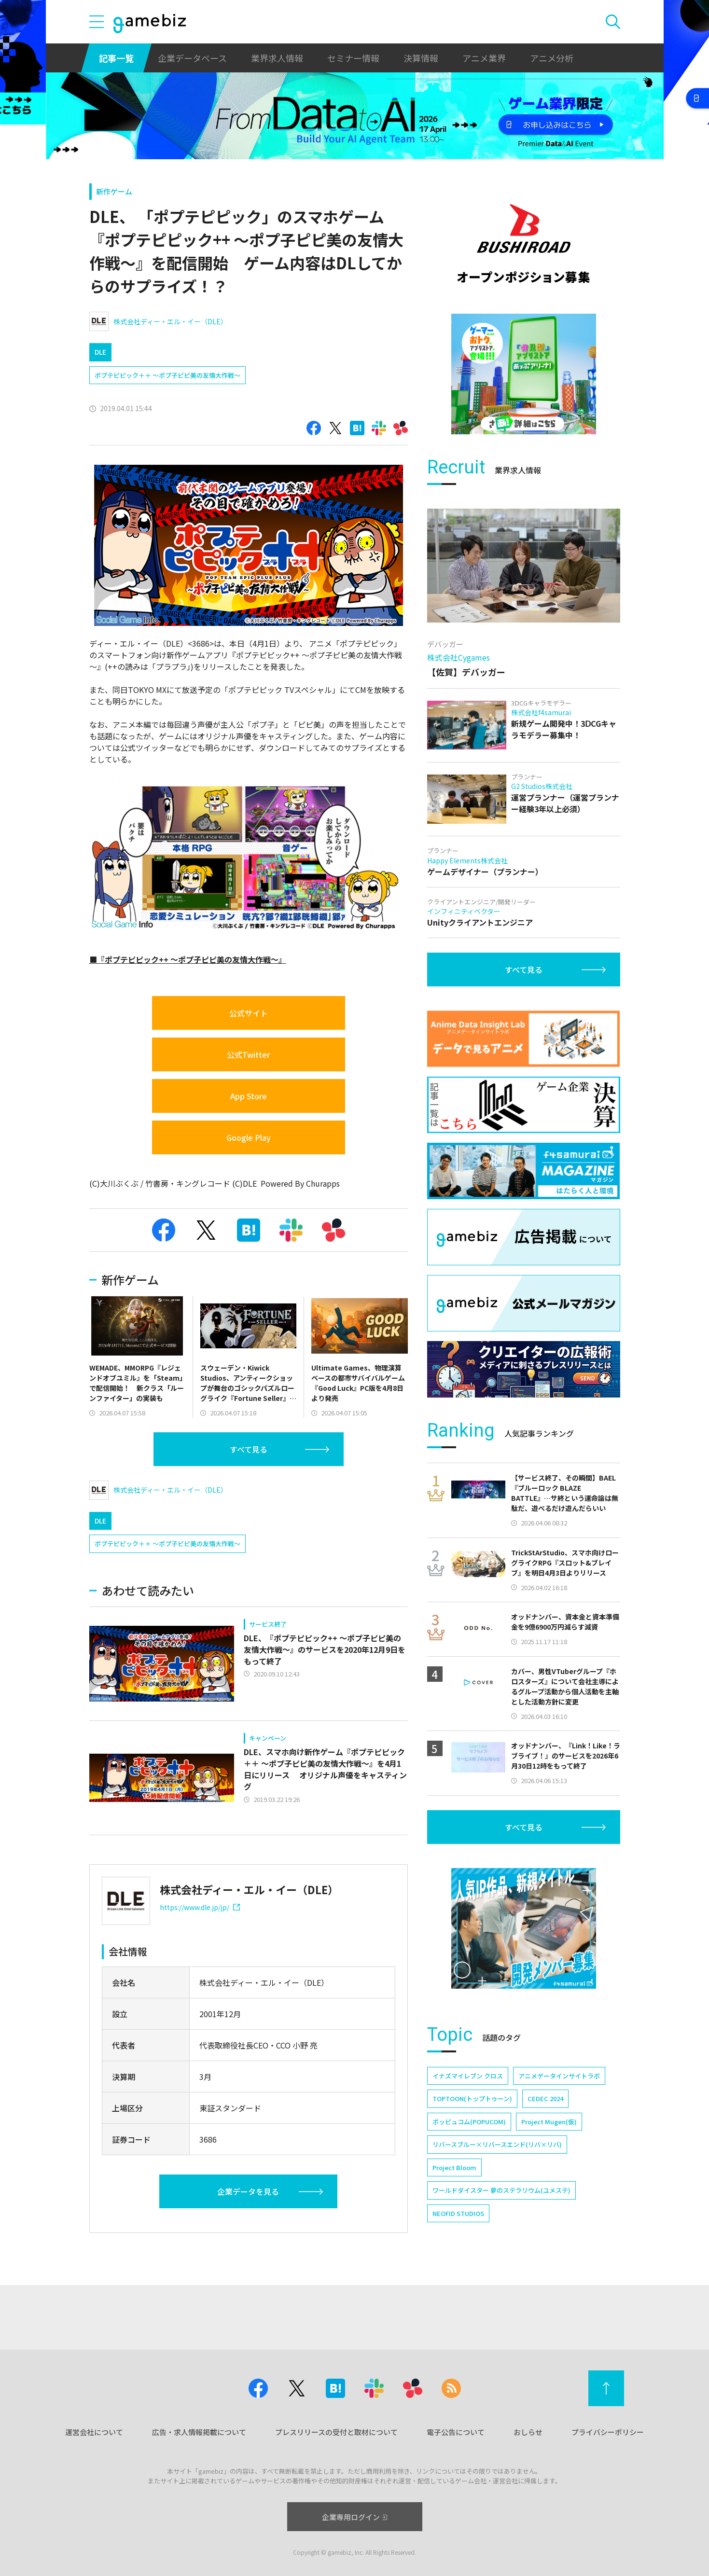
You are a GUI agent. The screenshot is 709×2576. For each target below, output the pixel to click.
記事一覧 (116, 58)
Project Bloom (454, 2167)
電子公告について (456, 2432)
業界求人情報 (277, 58)
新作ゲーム (114, 191)
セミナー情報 (353, 58)
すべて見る (248, 1449)
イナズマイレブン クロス (467, 2075)
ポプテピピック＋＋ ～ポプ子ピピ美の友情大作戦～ (167, 375)
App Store (248, 1096)
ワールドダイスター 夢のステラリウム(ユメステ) (501, 2190)
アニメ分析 (551, 58)
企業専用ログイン (354, 2517)
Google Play (248, 1137)
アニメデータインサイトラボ (559, 2075)
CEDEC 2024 (545, 2098)
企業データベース (192, 58)
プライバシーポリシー (607, 2432)
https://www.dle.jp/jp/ (200, 1907)
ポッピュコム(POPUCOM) (469, 2121)
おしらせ (528, 2432)
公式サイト (248, 1013)
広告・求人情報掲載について (199, 2432)
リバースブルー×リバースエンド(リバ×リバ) (497, 2144)
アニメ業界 (484, 58)
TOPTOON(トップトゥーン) (472, 2098)
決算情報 (420, 58)
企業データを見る (248, 2191)
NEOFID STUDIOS (458, 2213)
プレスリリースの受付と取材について (336, 2432)
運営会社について (94, 2432)
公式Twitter (248, 1054)
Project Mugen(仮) (549, 2121)
